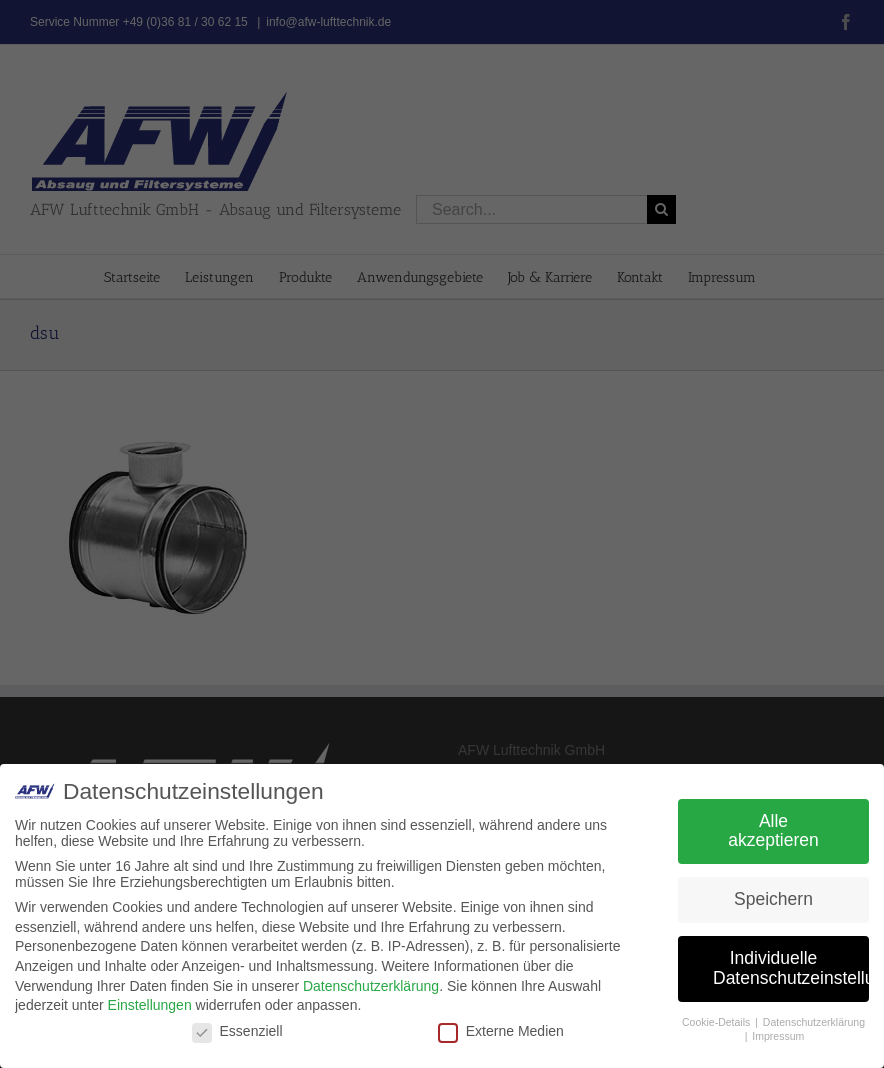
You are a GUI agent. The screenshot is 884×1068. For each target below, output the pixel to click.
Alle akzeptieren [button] (773, 831)
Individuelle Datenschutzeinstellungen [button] (791, 968)
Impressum (778, 1036)
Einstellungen (150, 1005)
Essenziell (237, 1031)
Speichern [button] (773, 899)
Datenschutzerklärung (371, 986)
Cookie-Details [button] (717, 1022)
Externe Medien (501, 1031)
